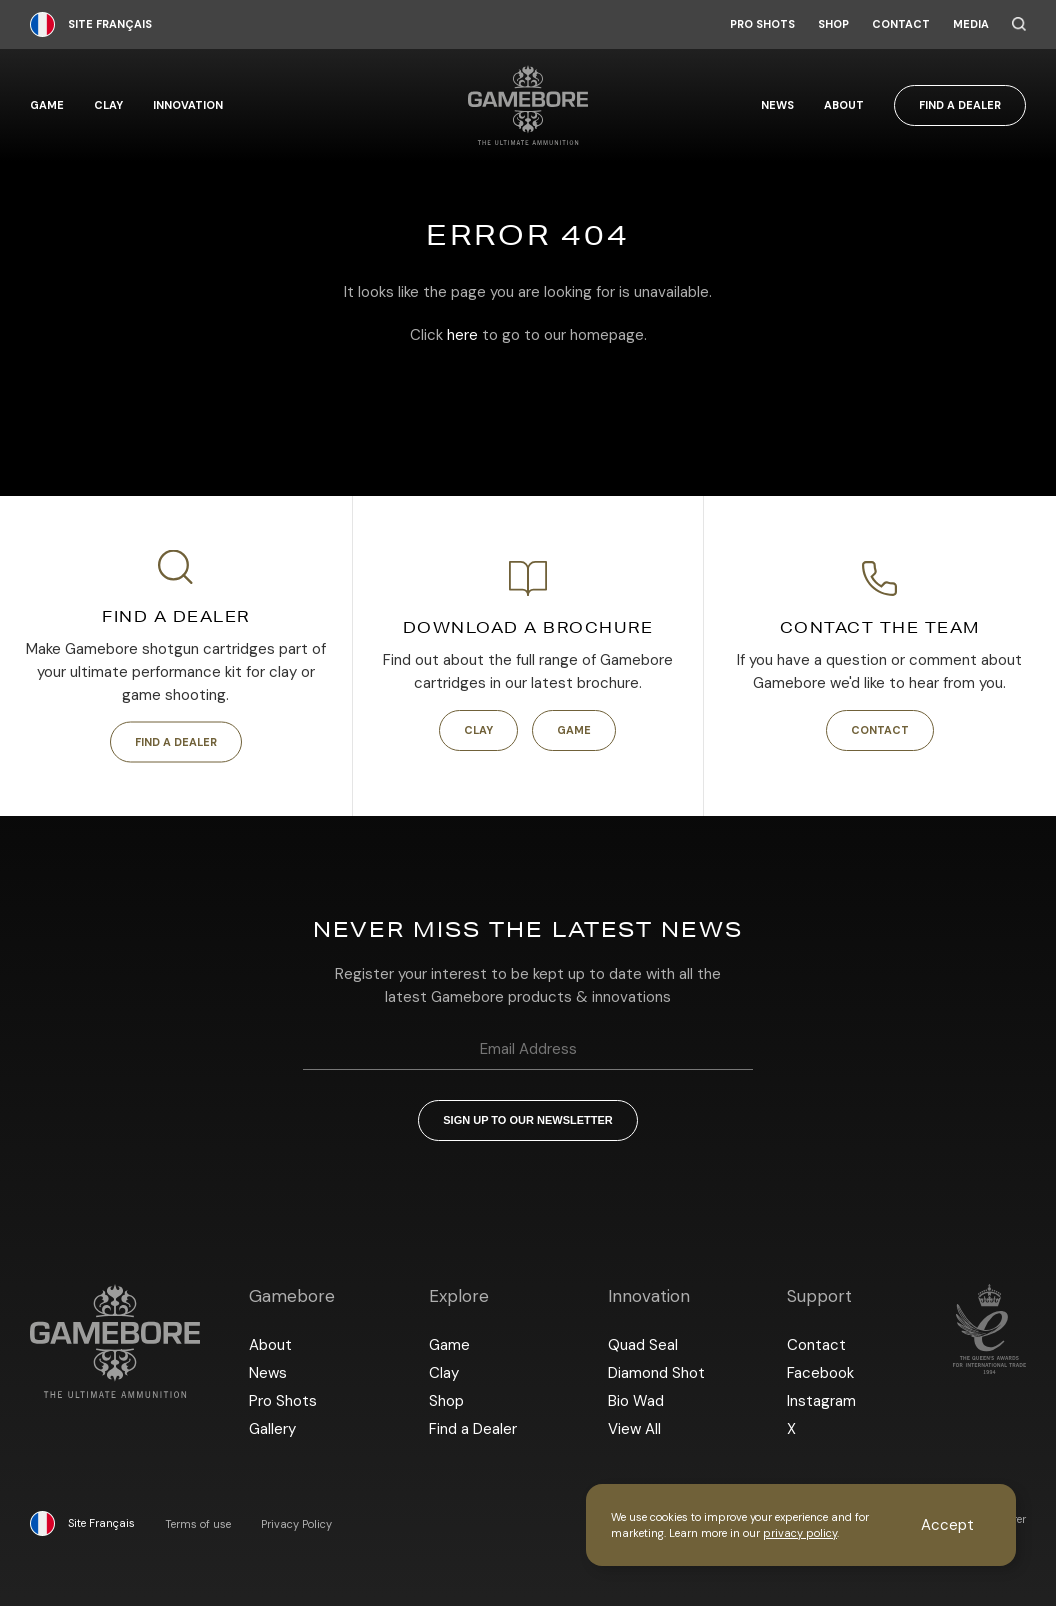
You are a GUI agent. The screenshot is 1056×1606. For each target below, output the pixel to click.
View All (634, 1429)
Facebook (820, 1373)
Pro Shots (762, 24)
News (777, 105)
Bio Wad (636, 1401)
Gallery (272, 1429)
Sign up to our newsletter (528, 1120)
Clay (108, 105)
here (462, 335)
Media (971, 24)
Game (47, 105)
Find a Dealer (960, 105)
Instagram (821, 1401)
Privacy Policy (296, 1524)
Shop (833, 24)
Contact (901, 24)
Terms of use (198, 1524)
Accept (947, 1525)
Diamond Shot (656, 1373)
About (844, 105)
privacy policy (800, 1533)
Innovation (188, 105)
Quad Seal (643, 1345)
